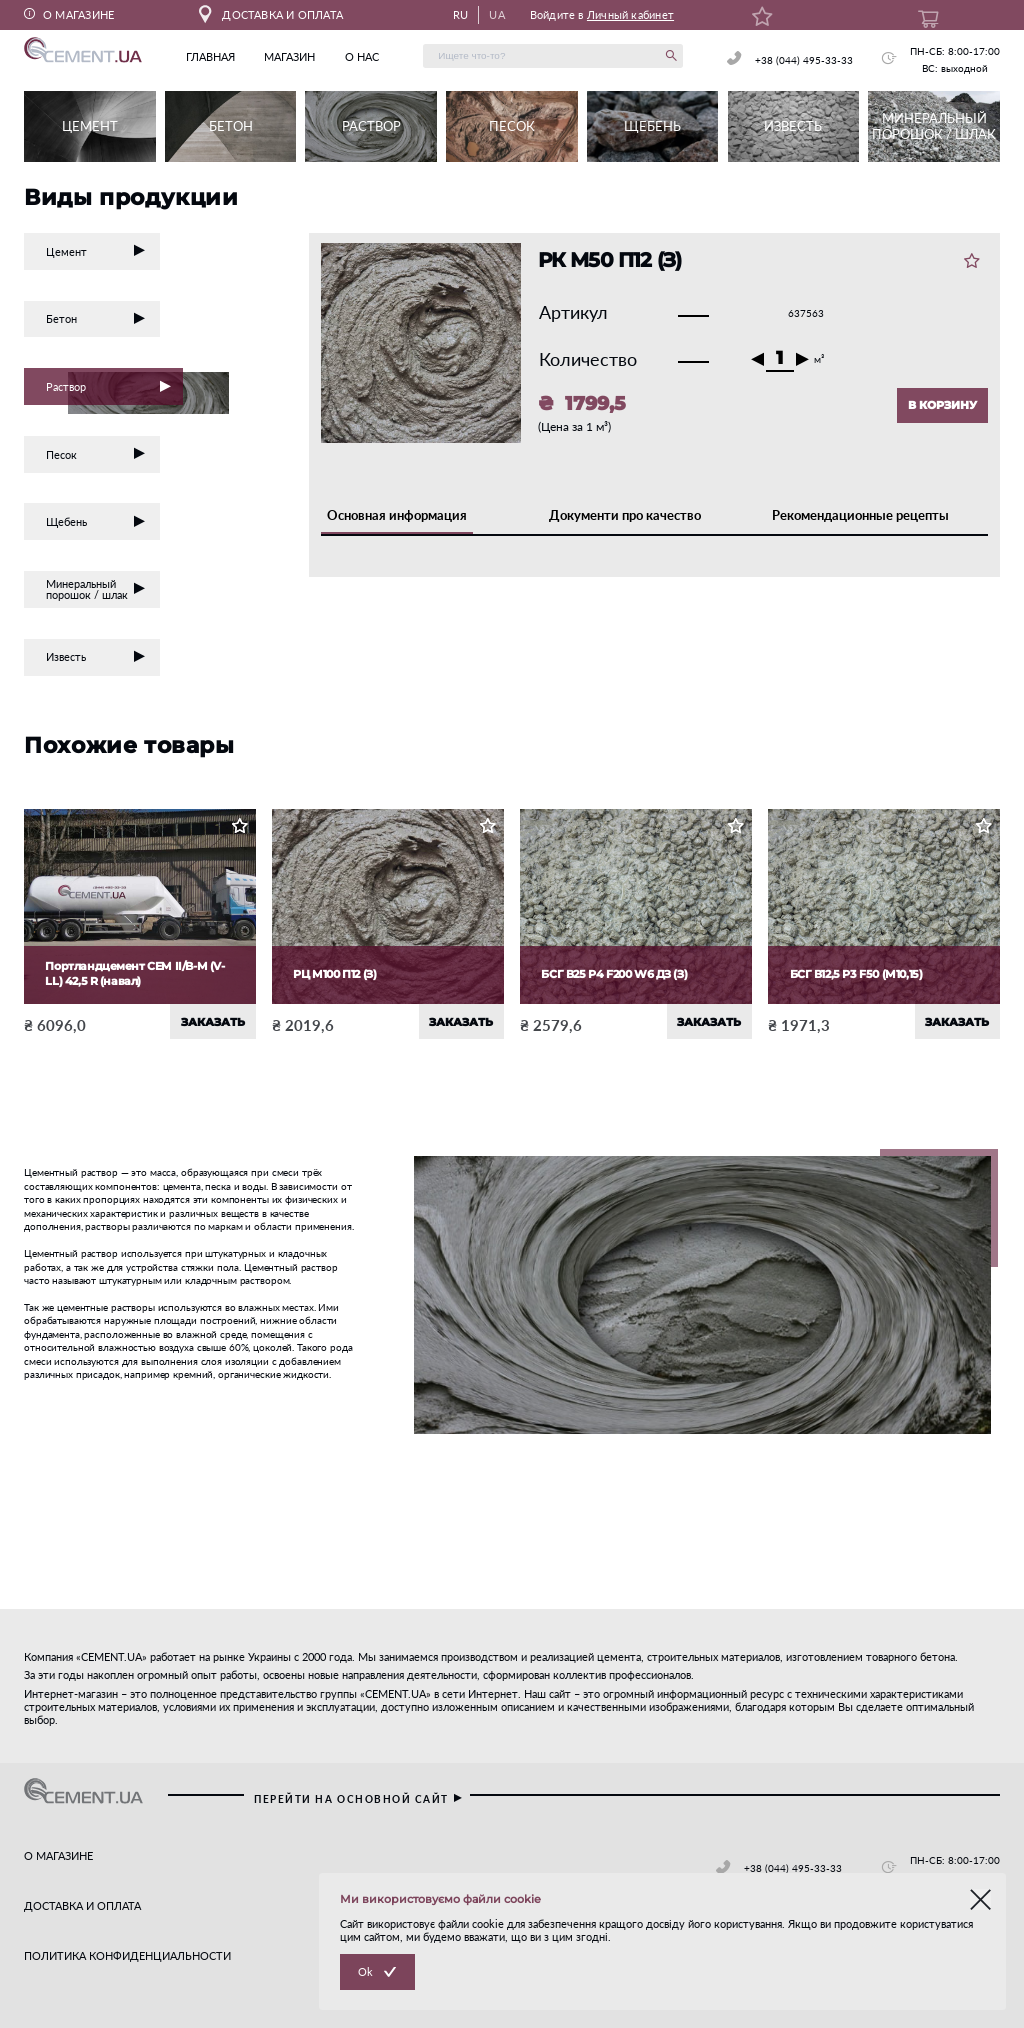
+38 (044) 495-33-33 (804, 60)
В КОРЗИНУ (942, 405)
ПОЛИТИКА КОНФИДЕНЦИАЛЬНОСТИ (127, 1955)
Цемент (96, 251)
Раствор (114, 388)
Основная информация (397, 515)
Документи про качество (625, 515)
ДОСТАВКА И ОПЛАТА (271, 14)
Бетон (96, 318)
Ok (365, 1971)
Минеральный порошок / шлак (96, 589)
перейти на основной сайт (358, 1799)
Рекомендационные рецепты (860, 515)
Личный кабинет (630, 14)
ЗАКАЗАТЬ (213, 1022)
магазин (289, 56)
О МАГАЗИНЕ (69, 14)
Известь (96, 656)
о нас (362, 56)
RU (460, 14)
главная (210, 56)
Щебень (96, 521)
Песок (96, 454)
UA (496, 14)
